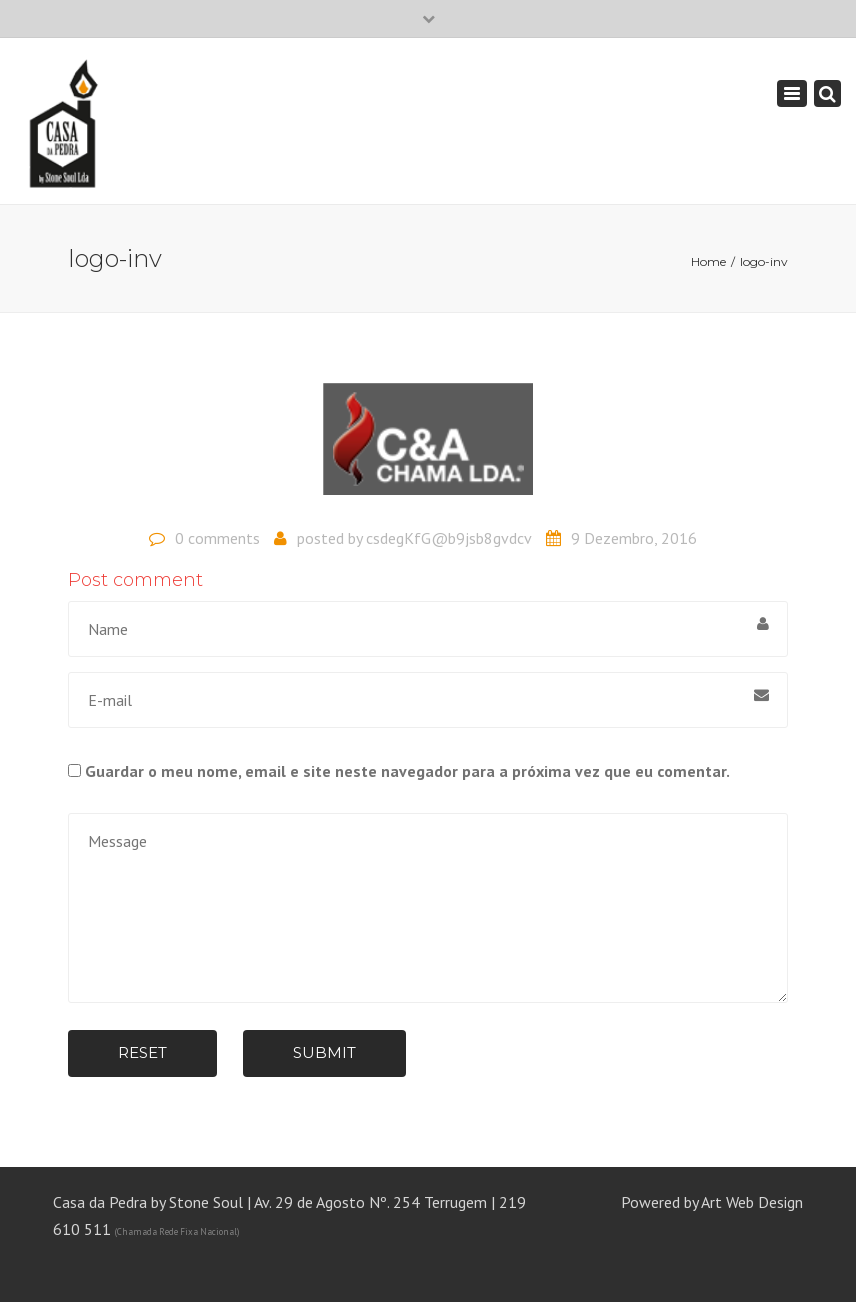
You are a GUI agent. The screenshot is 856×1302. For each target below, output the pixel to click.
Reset (142, 1052)
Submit (324, 1052)
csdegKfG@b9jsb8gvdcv (449, 538)
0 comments (217, 538)
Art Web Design (752, 1202)
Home (708, 261)
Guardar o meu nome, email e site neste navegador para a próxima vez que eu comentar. (407, 771)
